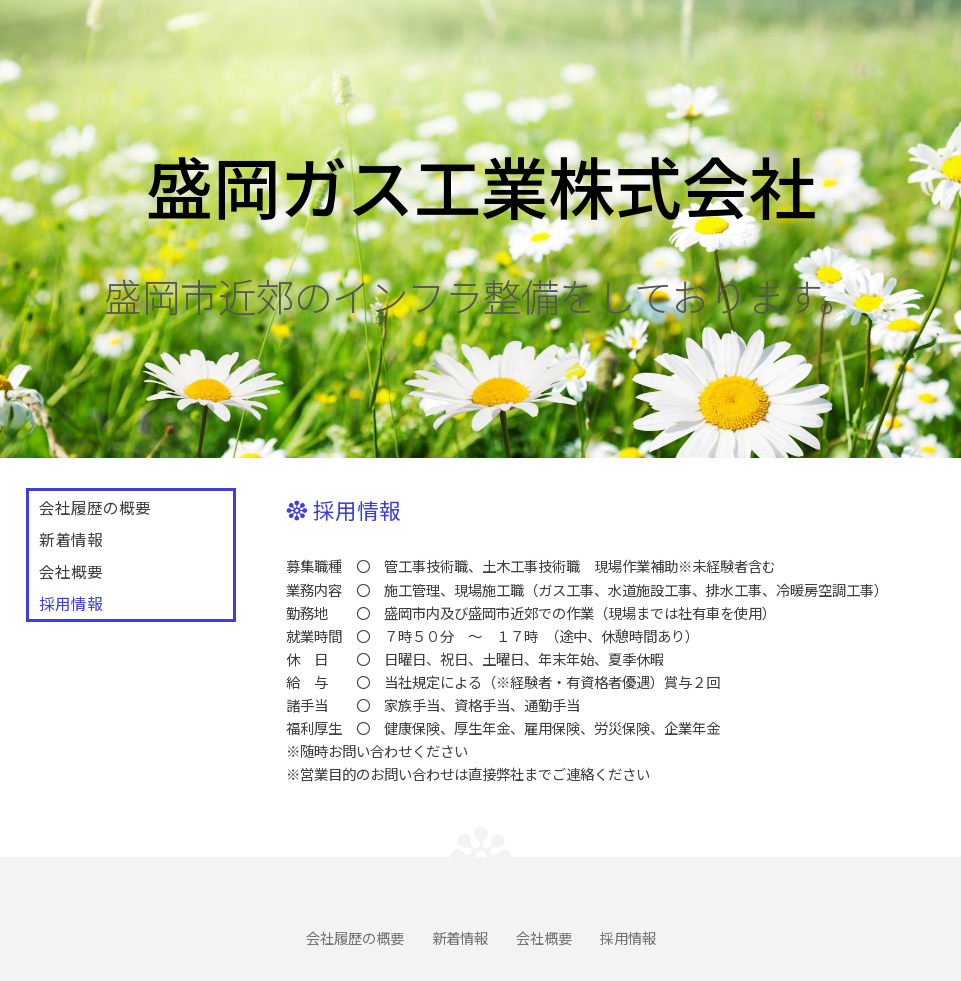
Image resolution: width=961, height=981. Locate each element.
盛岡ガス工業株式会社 (481, 184)
